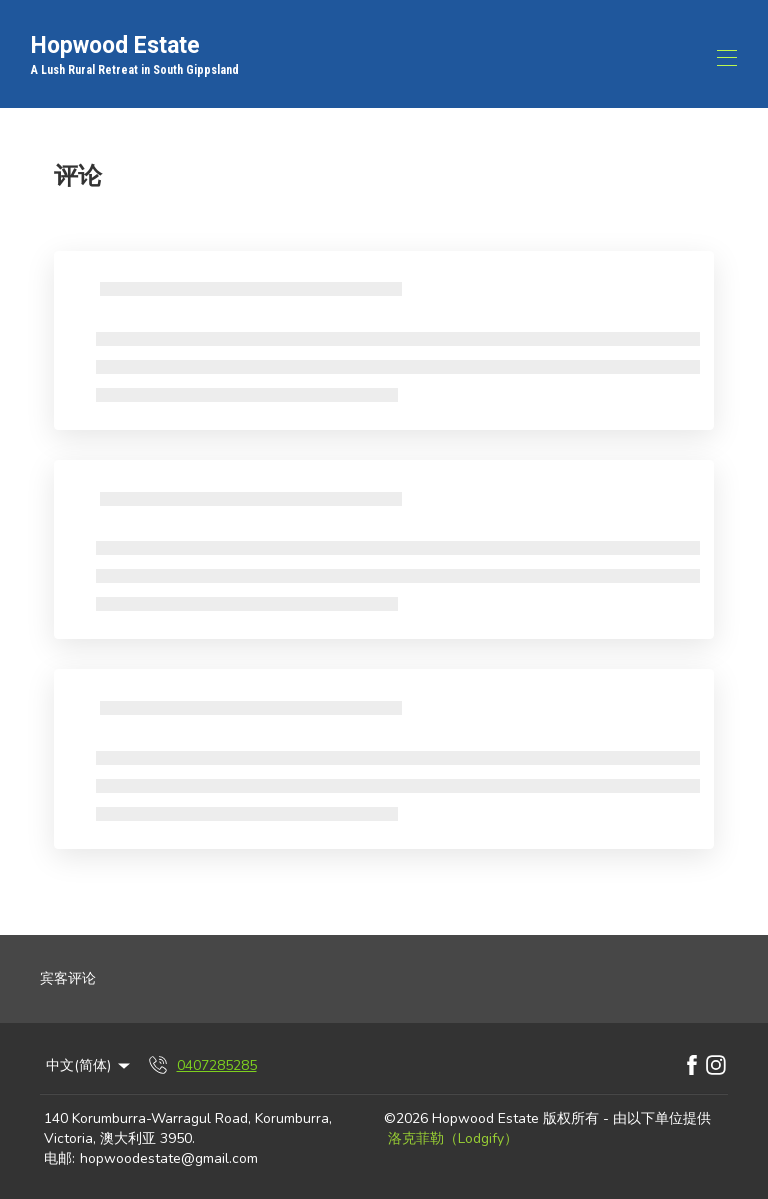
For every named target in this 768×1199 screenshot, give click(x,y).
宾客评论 (68, 978)
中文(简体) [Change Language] (89, 1065)
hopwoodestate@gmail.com (169, 1158)
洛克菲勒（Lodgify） (453, 1138)
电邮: (59, 1158)
